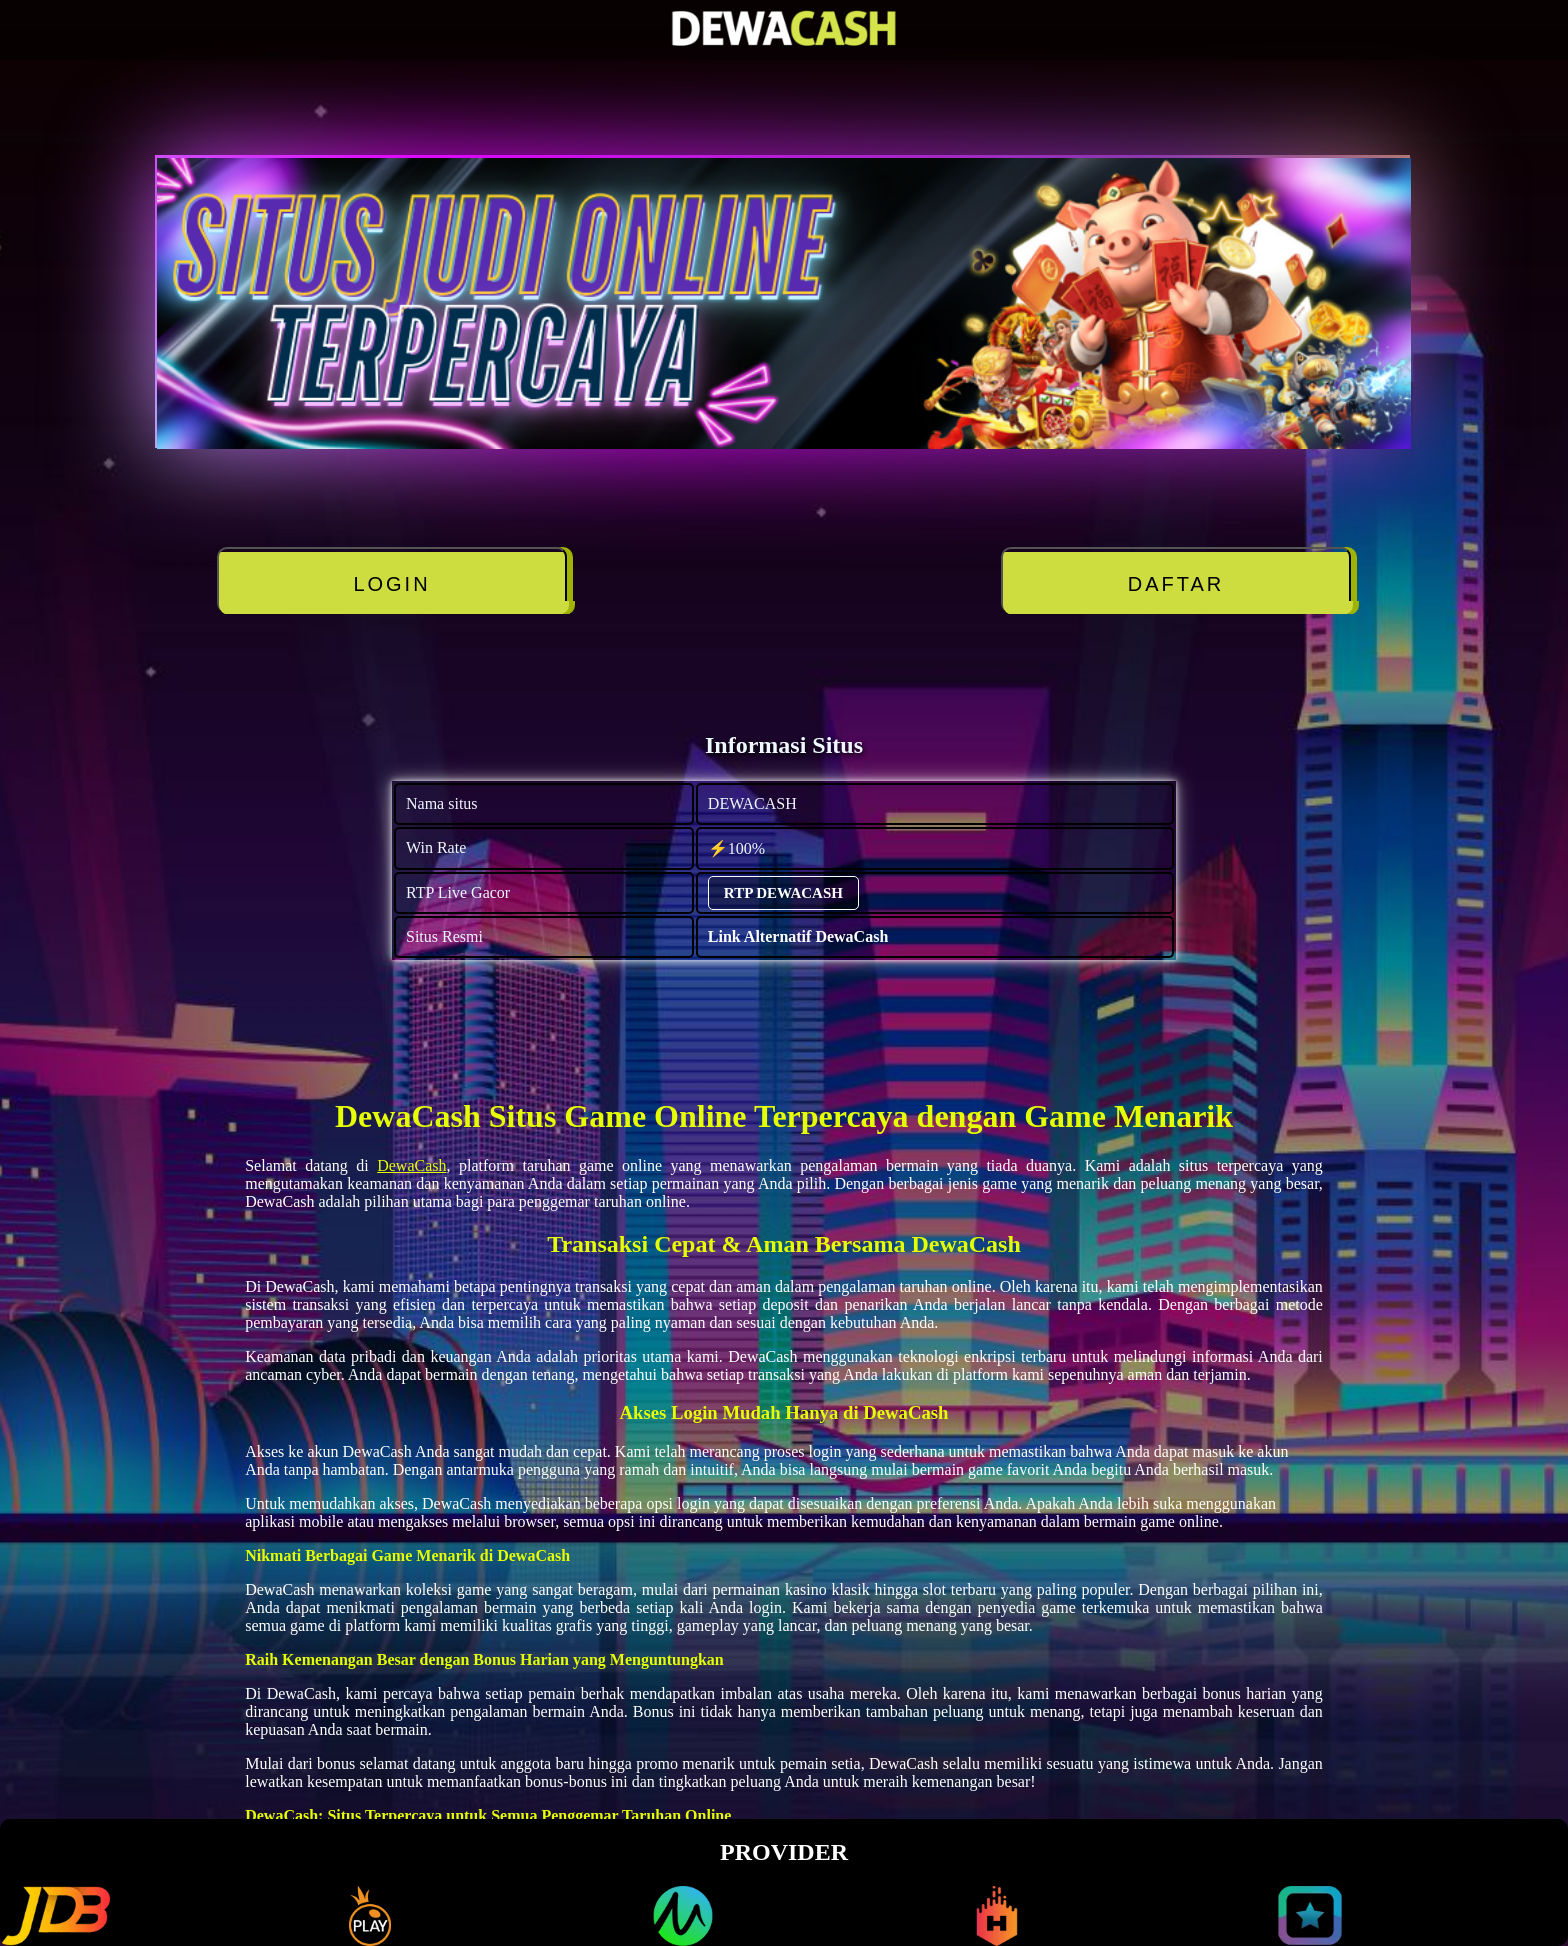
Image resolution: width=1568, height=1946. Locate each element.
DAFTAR (1176, 584)
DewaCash (411, 1165)
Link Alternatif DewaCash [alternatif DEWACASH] (798, 936)
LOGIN (391, 584)
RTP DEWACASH (783, 893)
